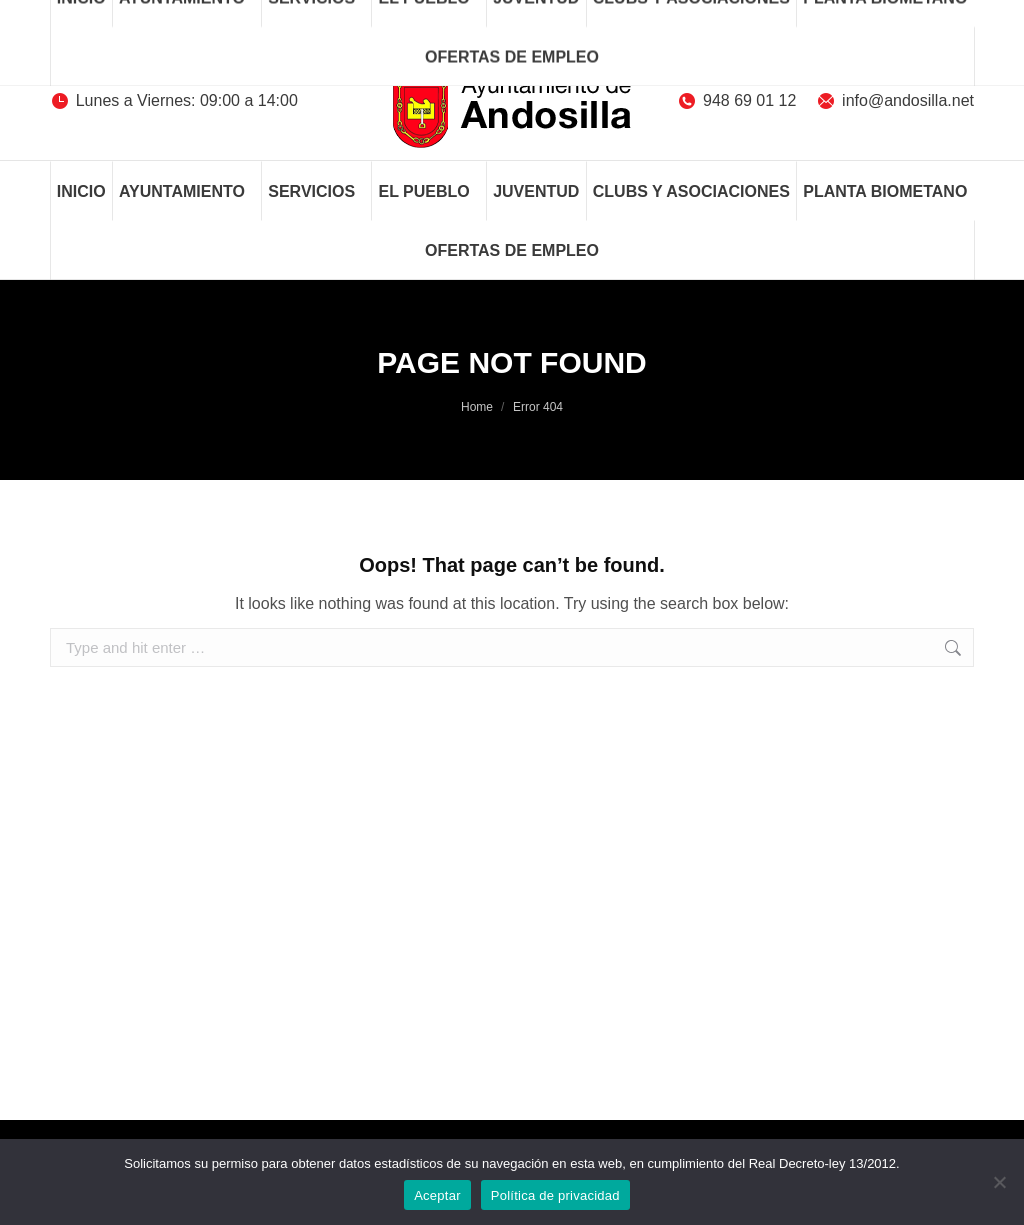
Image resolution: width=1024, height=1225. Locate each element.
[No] (999, 1182)
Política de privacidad (555, 1195)
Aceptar (437, 1195)
